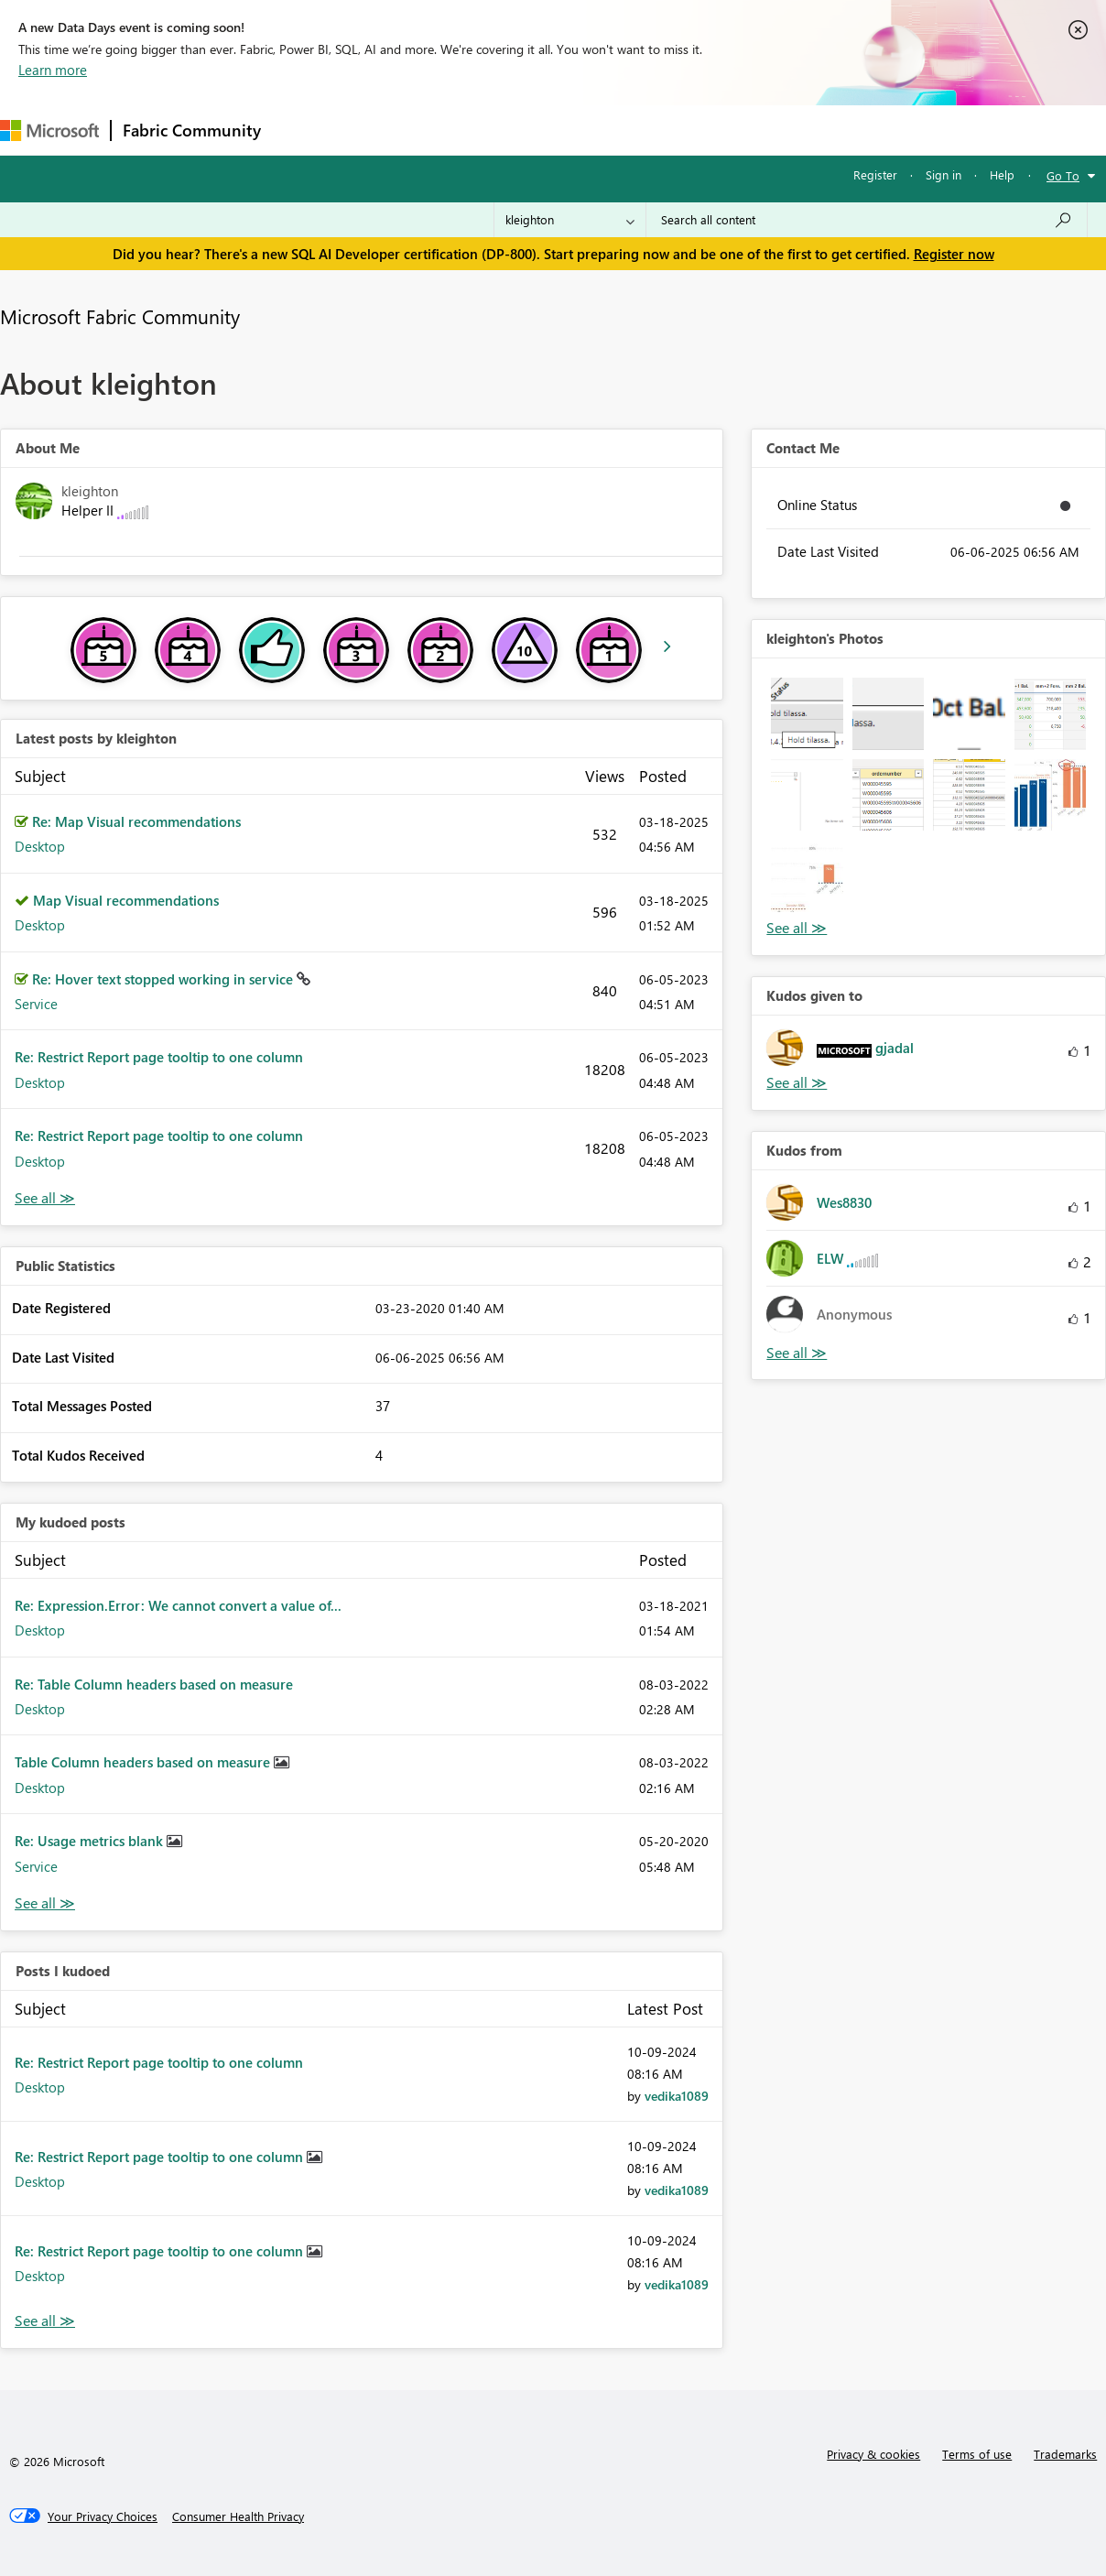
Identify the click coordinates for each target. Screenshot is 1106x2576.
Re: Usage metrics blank (91, 1840)
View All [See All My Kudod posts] (45, 1903)
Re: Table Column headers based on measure (154, 1684)
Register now (954, 254)
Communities (539, 129)
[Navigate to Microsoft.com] (49, 130)
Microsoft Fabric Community (120, 316)
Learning (692, 129)
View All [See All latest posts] (45, 1198)
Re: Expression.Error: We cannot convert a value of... (178, 1605)
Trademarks (1065, 2454)
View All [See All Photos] (796, 928)
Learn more (52, 69)
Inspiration (383, 129)
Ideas (458, 129)
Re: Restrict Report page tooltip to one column (159, 1057)
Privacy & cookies (873, 2454)
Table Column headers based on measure (144, 1762)
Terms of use (977, 2454)
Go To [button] (1062, 175)
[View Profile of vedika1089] (677, 2095)
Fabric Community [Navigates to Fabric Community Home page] (192, 130)
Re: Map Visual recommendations (136, 821)
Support (769, 129)
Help (1002, 174)
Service (36, 1004)
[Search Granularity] (569, 219)
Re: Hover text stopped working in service (164, 979)
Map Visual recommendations (126, 900)
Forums (302, 129)
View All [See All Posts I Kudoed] (45, 2320)
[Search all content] (866, 219)
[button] (806, 713)
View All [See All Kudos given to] (796, 1082)
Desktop (40, 846)
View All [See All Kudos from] (796, 1353)
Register (875, 174)
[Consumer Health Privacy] (238, 2516)
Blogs (621, 129)
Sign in (943, 174)
